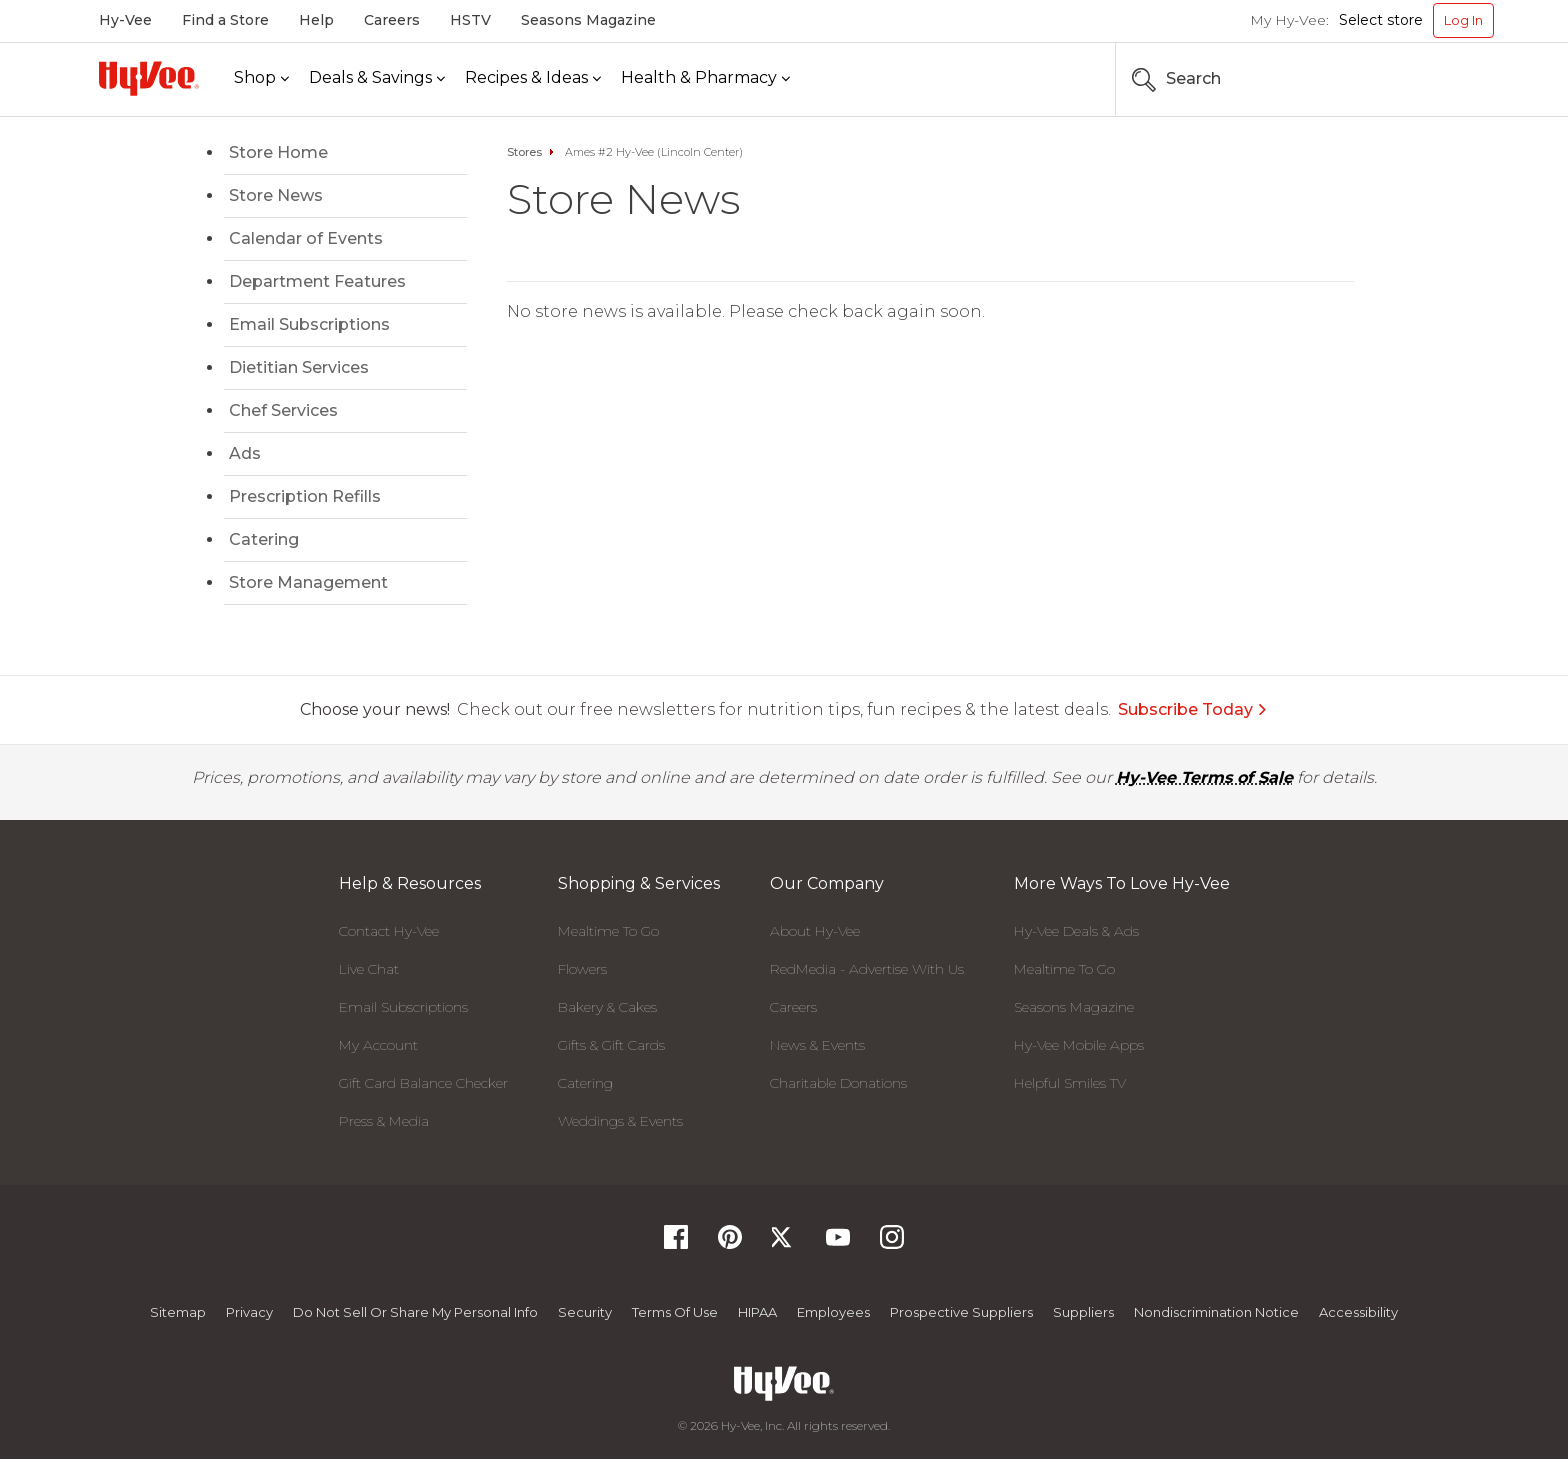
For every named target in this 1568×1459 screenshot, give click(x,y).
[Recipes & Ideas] (533, 78)
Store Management (308, 582)
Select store (1381, 20)
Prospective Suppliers (961, 1312)
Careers (392, 20)
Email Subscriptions (309, 324)
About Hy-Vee (815, 931)
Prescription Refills (305, 496)
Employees (833, 1312)
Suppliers (1083, 1312)
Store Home (278, 152)
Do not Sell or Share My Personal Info (415, 1312)
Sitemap (178, 1312)
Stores (524, 152)
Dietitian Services (299, 367)
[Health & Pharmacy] (705, 78)
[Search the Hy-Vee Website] (1434, 79)
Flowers (582, 969)
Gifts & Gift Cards (611, 1045)
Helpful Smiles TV (1070, 1083)
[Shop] (261, 78)
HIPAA (757, 1312)
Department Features (317, 281)
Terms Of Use (675, 1312)
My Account (378, 1045)
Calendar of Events (306, 238)
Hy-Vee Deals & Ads (1076, 931)
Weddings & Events (620, 1121)
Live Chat (369, 969)
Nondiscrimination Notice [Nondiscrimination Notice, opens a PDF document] (1216, 1312)
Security (585, 1312)
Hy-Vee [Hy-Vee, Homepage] (125, 20)
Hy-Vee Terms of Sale (1204, 777)
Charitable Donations (838, 1083)
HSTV (470, 20)
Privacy (249, 1312)
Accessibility (1358, 1312)
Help (316, 20)
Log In (1463, 20)
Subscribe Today (1193, 709)
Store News (276, 195)
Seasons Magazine (588, 20)
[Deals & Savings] (377, 78)
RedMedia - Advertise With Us (867, 969)
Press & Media (384, 1121)
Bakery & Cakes (607, 1007)
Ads (245, 453)
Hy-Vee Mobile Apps (1079, 1045)
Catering (264, 539)
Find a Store (225, 20)
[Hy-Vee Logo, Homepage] (149, 78)
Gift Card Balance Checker (423, 1083)
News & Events (817, 1045)
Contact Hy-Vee (389, 931)
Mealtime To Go (608, 931)
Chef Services (283, 410)
